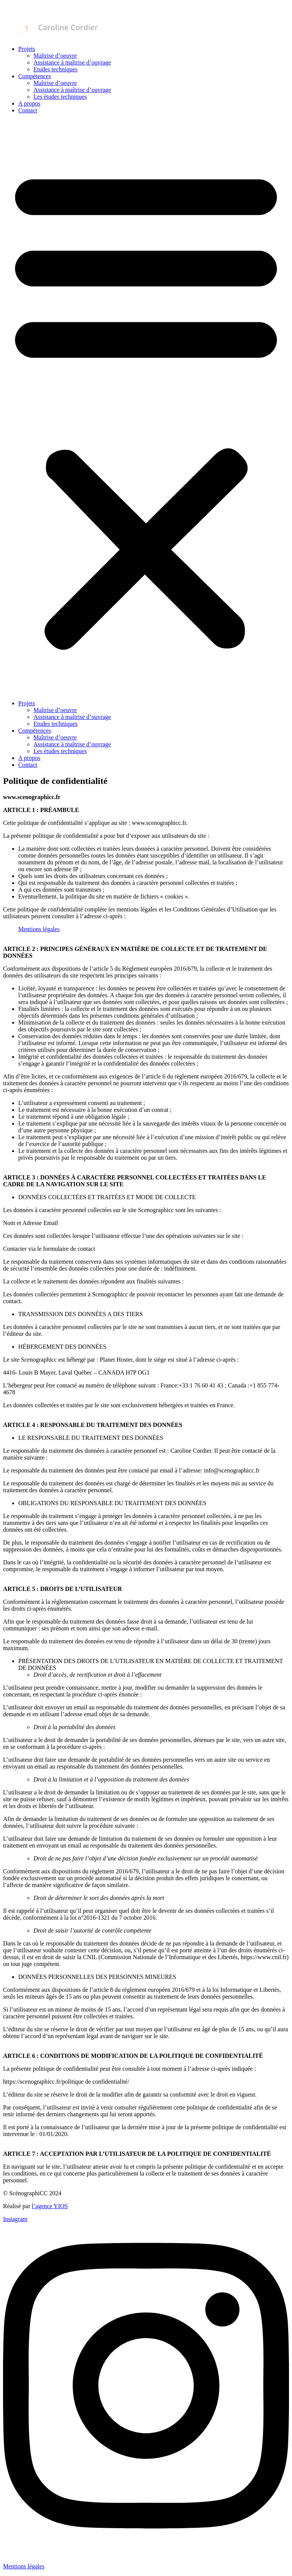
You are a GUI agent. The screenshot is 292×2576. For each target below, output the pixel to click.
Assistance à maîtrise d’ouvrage (72, 62)
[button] (146, 407)
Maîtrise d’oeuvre (55, 55)
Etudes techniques (55, 69)
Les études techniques (60, 96)
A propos (29, 103)
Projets (26, 49)
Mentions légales (39, 929)
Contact (27, 110)
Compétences (34, 76)
